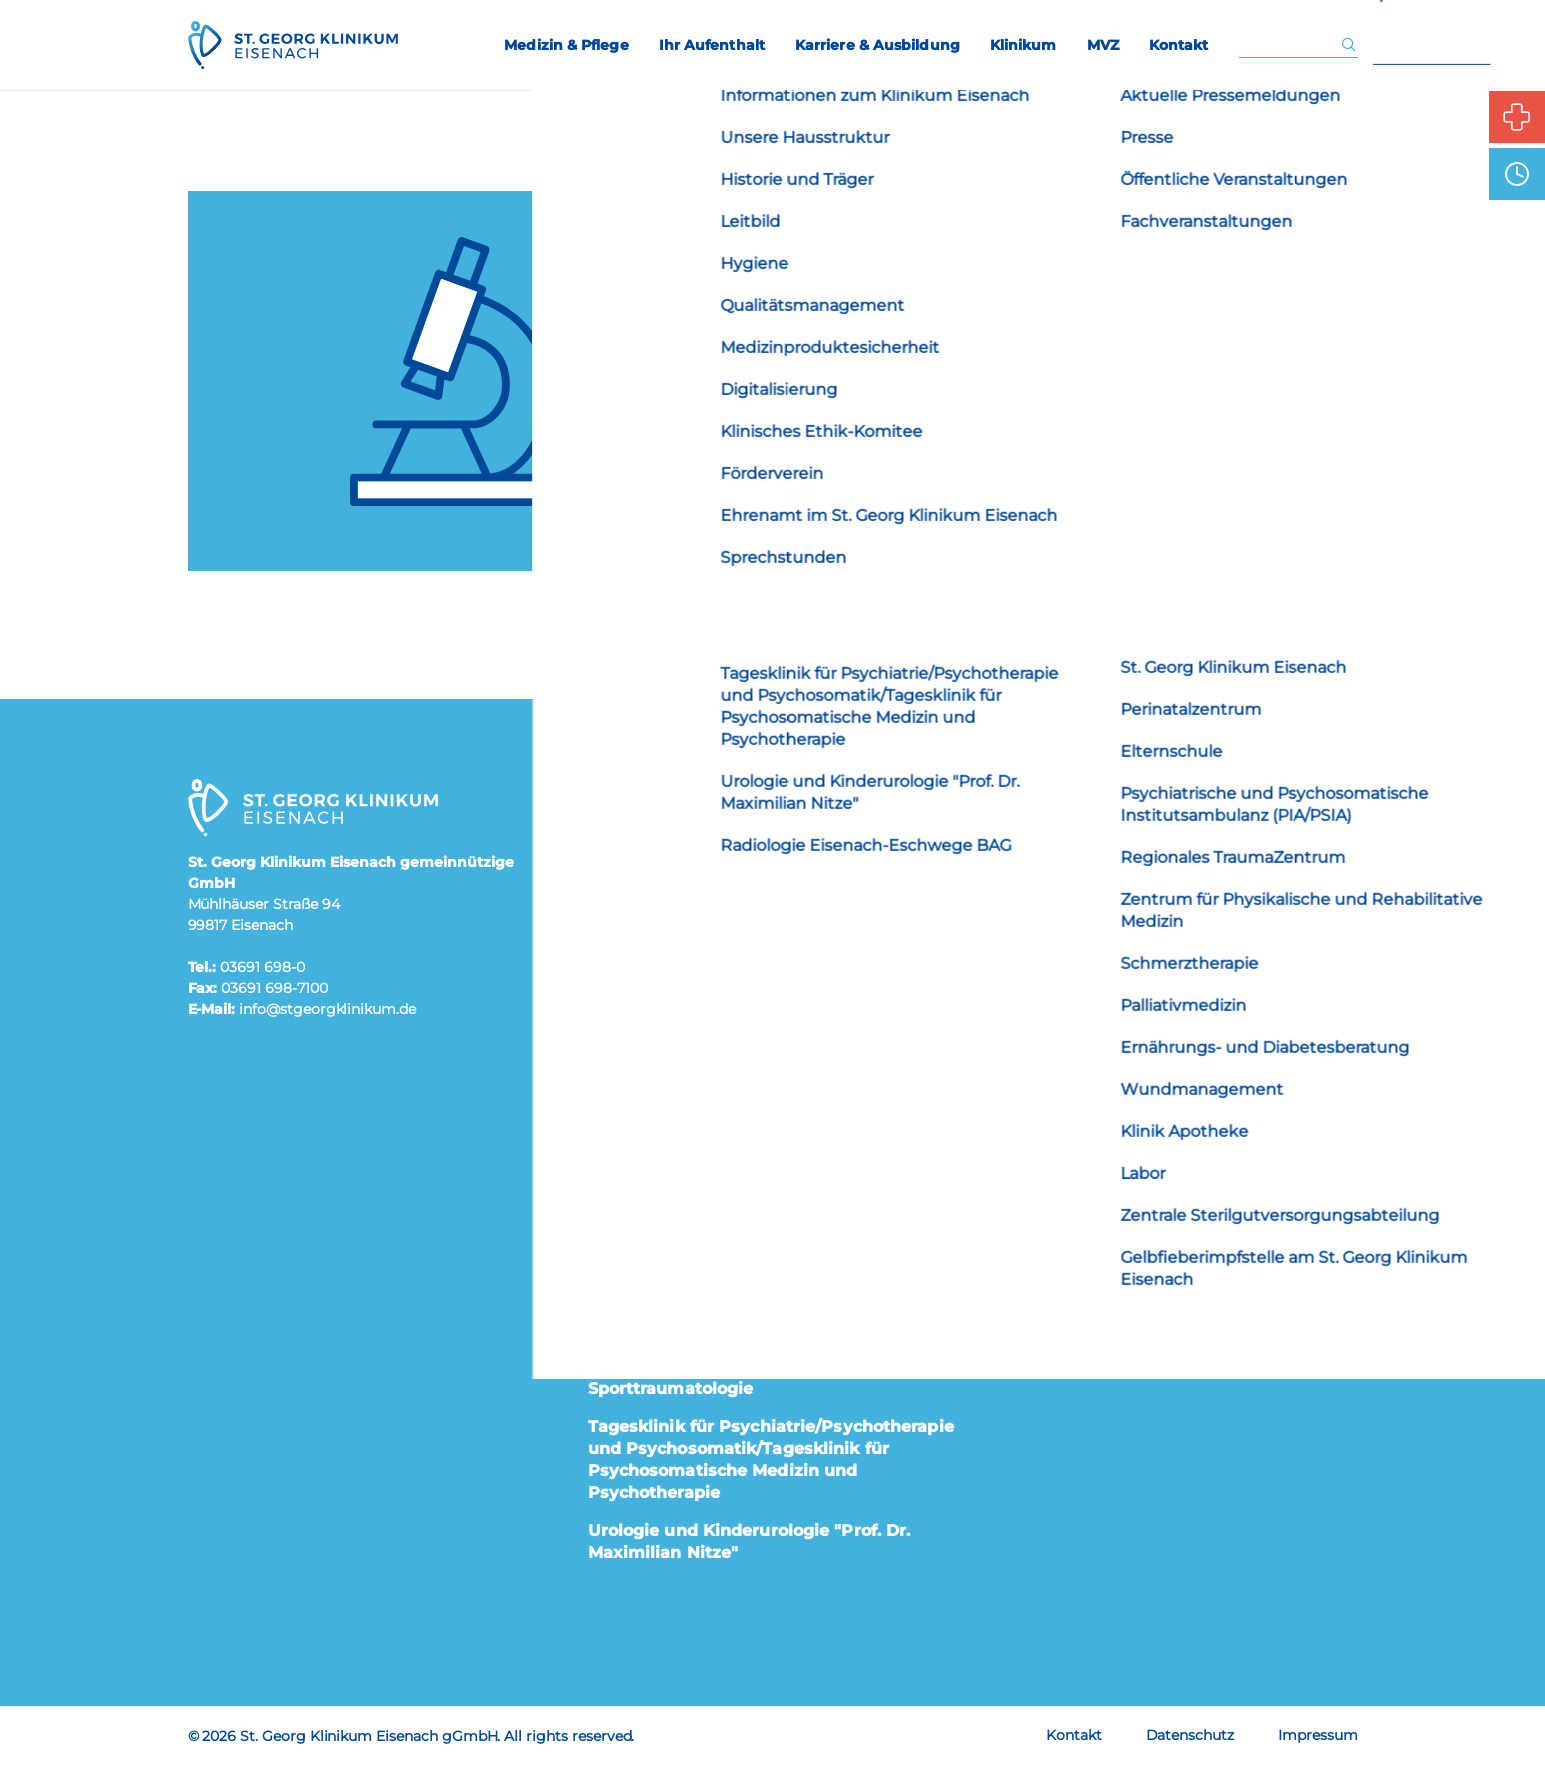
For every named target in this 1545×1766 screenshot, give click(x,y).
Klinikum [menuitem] (1023, 45)
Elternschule (1041, 864)
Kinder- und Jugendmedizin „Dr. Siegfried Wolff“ (766, 1218)
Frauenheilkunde (660, 889)
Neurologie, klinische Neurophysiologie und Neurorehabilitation (754, 1278)
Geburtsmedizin (656, 928)
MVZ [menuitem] (1103, 45)
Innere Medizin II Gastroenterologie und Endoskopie (757, 1059)
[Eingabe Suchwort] (1289, 45)
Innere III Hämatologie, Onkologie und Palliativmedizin (750, 1119)
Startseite (959, 525)
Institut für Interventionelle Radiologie (752, 1169)
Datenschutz (1190, 1735)
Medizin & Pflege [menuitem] (566, 45)
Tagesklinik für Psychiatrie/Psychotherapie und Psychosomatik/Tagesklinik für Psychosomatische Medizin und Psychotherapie (771, 1459)
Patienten (1029, 807)
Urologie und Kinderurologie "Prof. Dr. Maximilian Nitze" (749, 1541)
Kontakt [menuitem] (1179, 45)
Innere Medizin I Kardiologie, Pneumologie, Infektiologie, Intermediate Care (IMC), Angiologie (770, 988)
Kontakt (1074, 1735)
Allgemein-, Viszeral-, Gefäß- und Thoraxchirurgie (727, 800)
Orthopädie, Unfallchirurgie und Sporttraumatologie (724, 1377)
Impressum (1318, 1735)
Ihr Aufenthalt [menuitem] (712, 45)
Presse (1016, 1035)
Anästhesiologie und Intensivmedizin (747, 850)
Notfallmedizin (650, 1328)
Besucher (1027, 978)
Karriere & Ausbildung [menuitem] (877, 45)
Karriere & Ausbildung (1081, 921)
